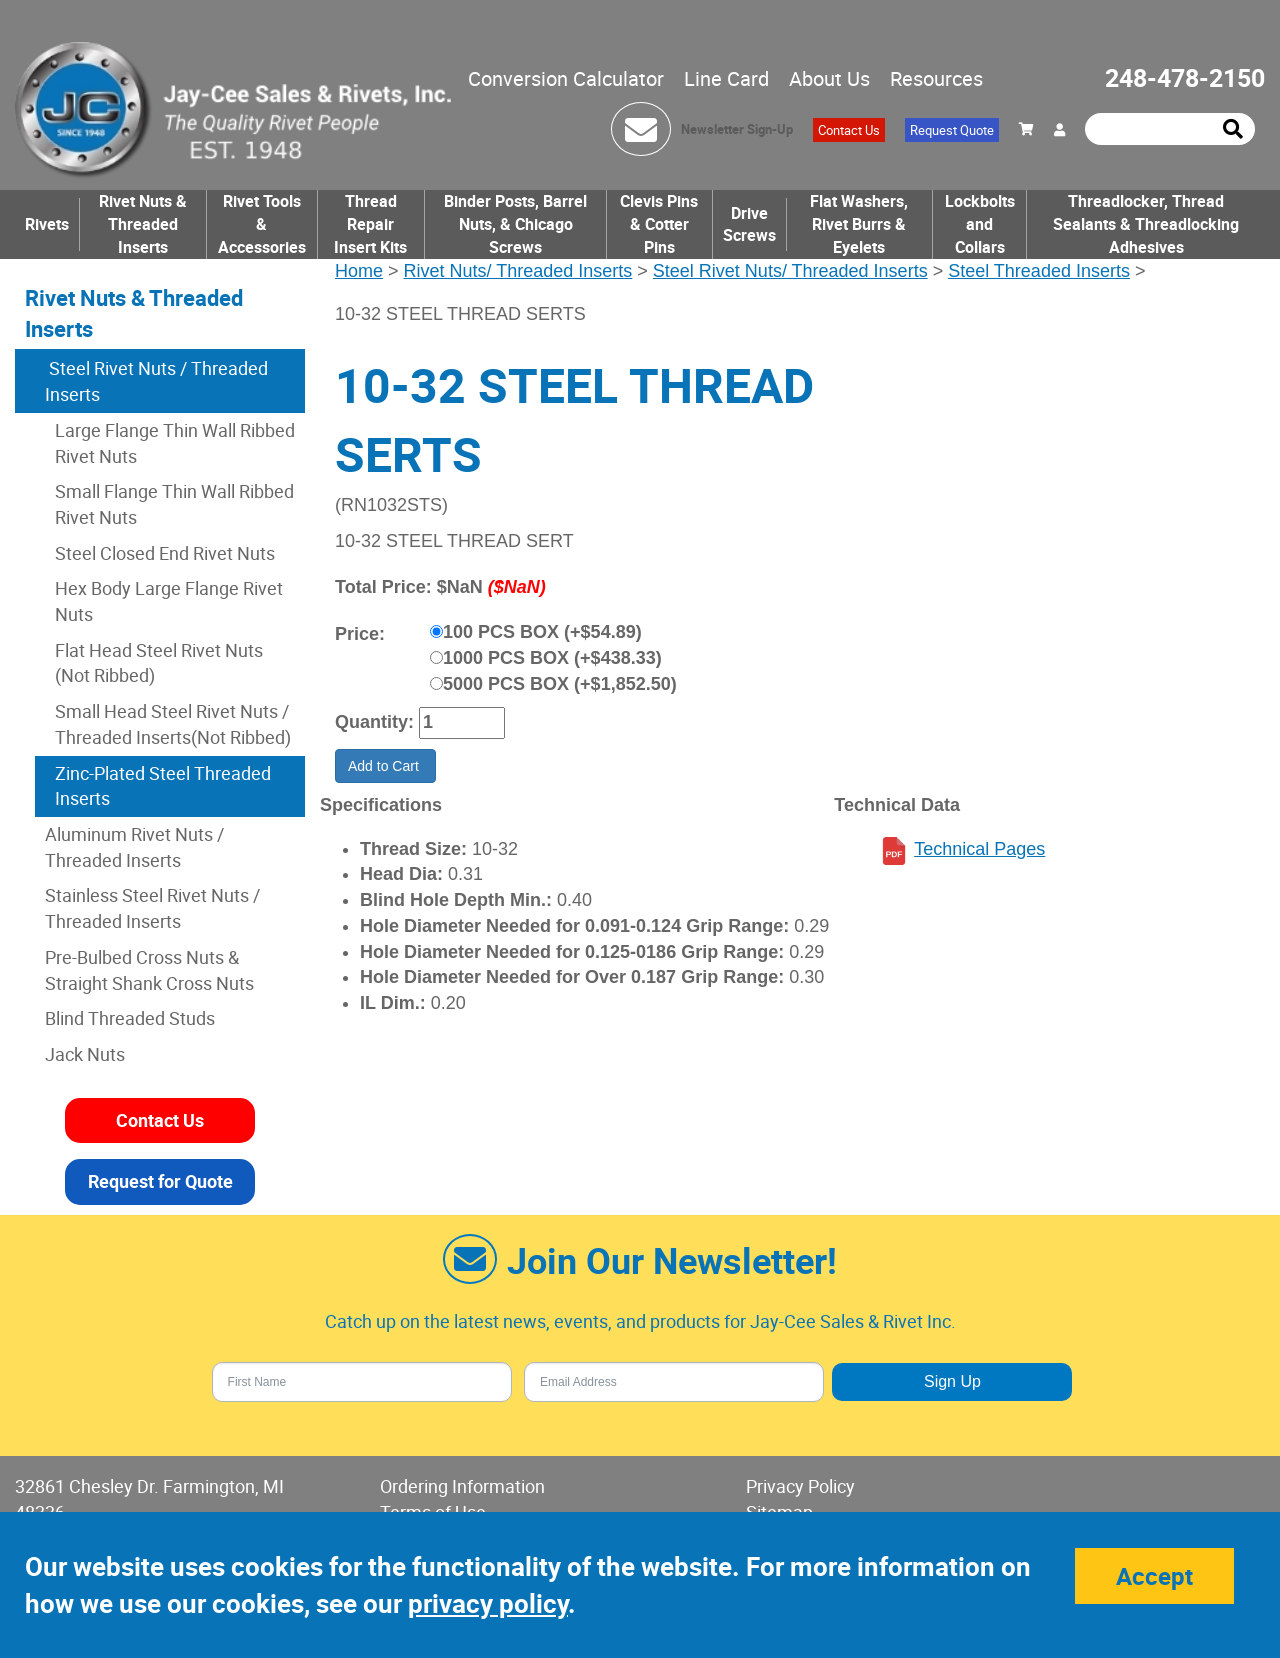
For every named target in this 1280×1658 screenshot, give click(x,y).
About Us (829, 78)
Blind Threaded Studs (130, 1018)
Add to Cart (385, 766)
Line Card (726, 78)
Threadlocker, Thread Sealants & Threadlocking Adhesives (1146, 224)
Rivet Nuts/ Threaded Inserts (518, 271)
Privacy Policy (800, 1486)
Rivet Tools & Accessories (262, 224)
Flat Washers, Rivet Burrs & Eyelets (859, 224)
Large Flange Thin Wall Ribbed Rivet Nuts (175, 443)
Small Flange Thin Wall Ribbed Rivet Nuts (174, 504)
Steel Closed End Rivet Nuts (165, 553)
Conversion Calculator (566, 78)
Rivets (47, 224)
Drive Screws (749, 224)
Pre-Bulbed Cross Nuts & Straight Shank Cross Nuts (149, 970)
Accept (1154, 1576)
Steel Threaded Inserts (1039, 271)
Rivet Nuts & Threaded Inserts (143, 224)
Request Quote (952, 130)
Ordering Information (462, 1486)
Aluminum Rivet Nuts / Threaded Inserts (134, 847)
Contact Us (849, 130)
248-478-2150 (1185, 77)
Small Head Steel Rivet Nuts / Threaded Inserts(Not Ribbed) (173, 724)
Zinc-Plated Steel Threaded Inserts (163, 786)
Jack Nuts (85, 1054)
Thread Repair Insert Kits (370, 224)
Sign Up (952, 1381)
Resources (936, 78)
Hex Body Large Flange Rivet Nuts (169, 601)
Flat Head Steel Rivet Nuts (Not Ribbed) (159, 663)
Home (359, 271)
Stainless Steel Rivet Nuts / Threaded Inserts (152, 908)
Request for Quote (160, 1181)
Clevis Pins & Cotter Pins (659, 224)
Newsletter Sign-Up (737, 129)
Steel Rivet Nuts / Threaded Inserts (156, 381)
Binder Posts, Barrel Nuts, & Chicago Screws (515, 224)
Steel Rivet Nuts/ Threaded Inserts (790, 271)
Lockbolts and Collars (980, 224)
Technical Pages (979, 849)
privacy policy (488, 1603)
